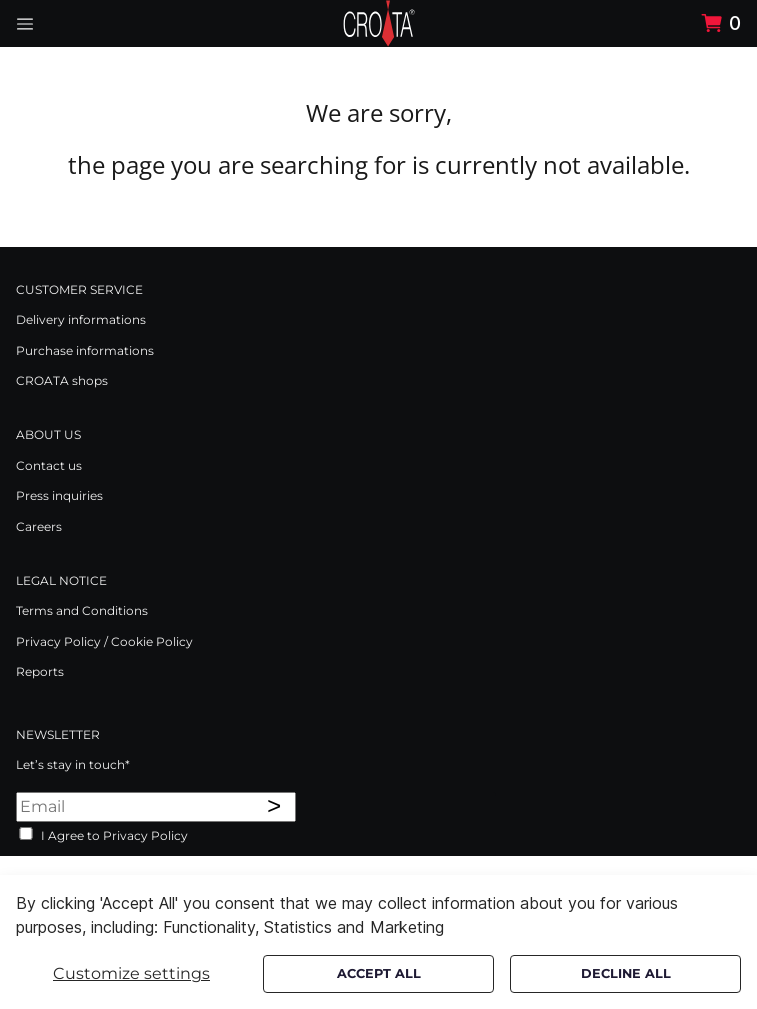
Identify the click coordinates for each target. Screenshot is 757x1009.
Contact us (49, 465)
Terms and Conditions (82, 610)
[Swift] (379, 23)
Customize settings (131, 973)
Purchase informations (85, 350)
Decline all (626, 973)
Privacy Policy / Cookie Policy (104, 641)
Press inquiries (59, 495)
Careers (39, 526)
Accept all (379, 973)
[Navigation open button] (25, 23)
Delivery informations (81, 319)
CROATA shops (62, 380)
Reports (40, 671)
